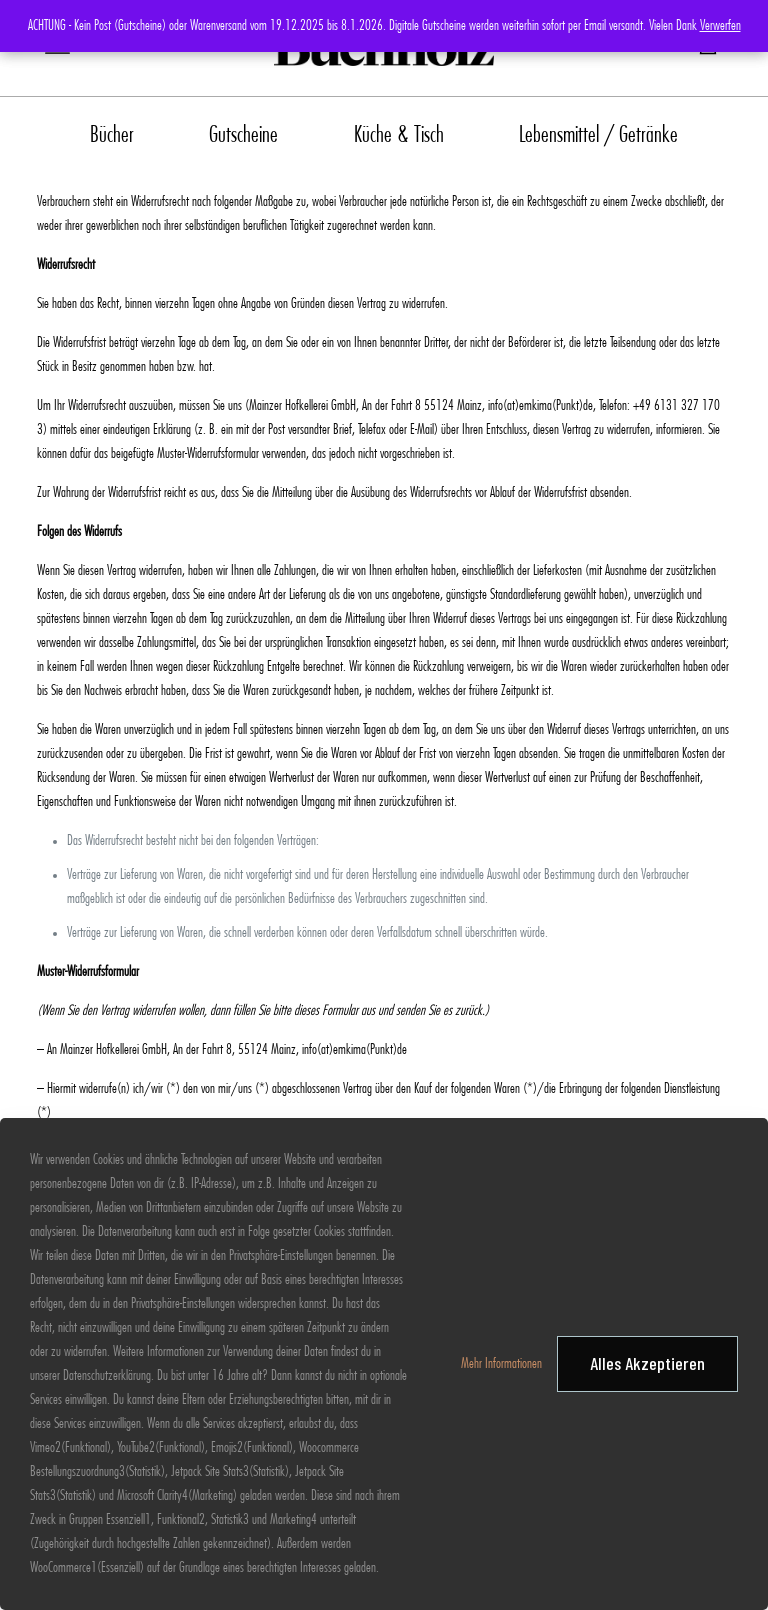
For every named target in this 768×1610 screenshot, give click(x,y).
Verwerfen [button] (720, 26)
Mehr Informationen (501, 1364)
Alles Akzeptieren (647, 1363)
